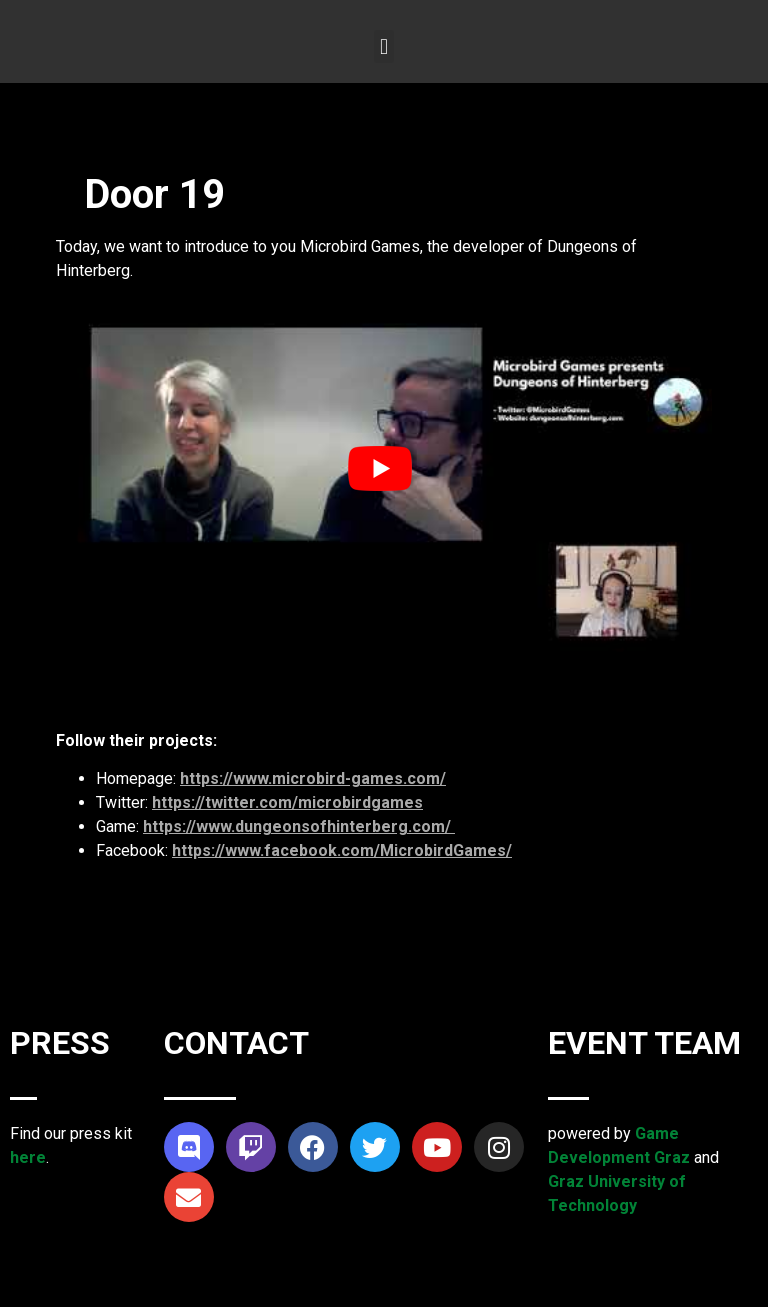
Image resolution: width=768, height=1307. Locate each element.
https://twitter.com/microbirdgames (287, 802)
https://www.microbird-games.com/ (313, 778)
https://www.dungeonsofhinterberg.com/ (299, 826)
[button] (383, 46)
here (28, 1157)
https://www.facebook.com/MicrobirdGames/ (342, 850)
